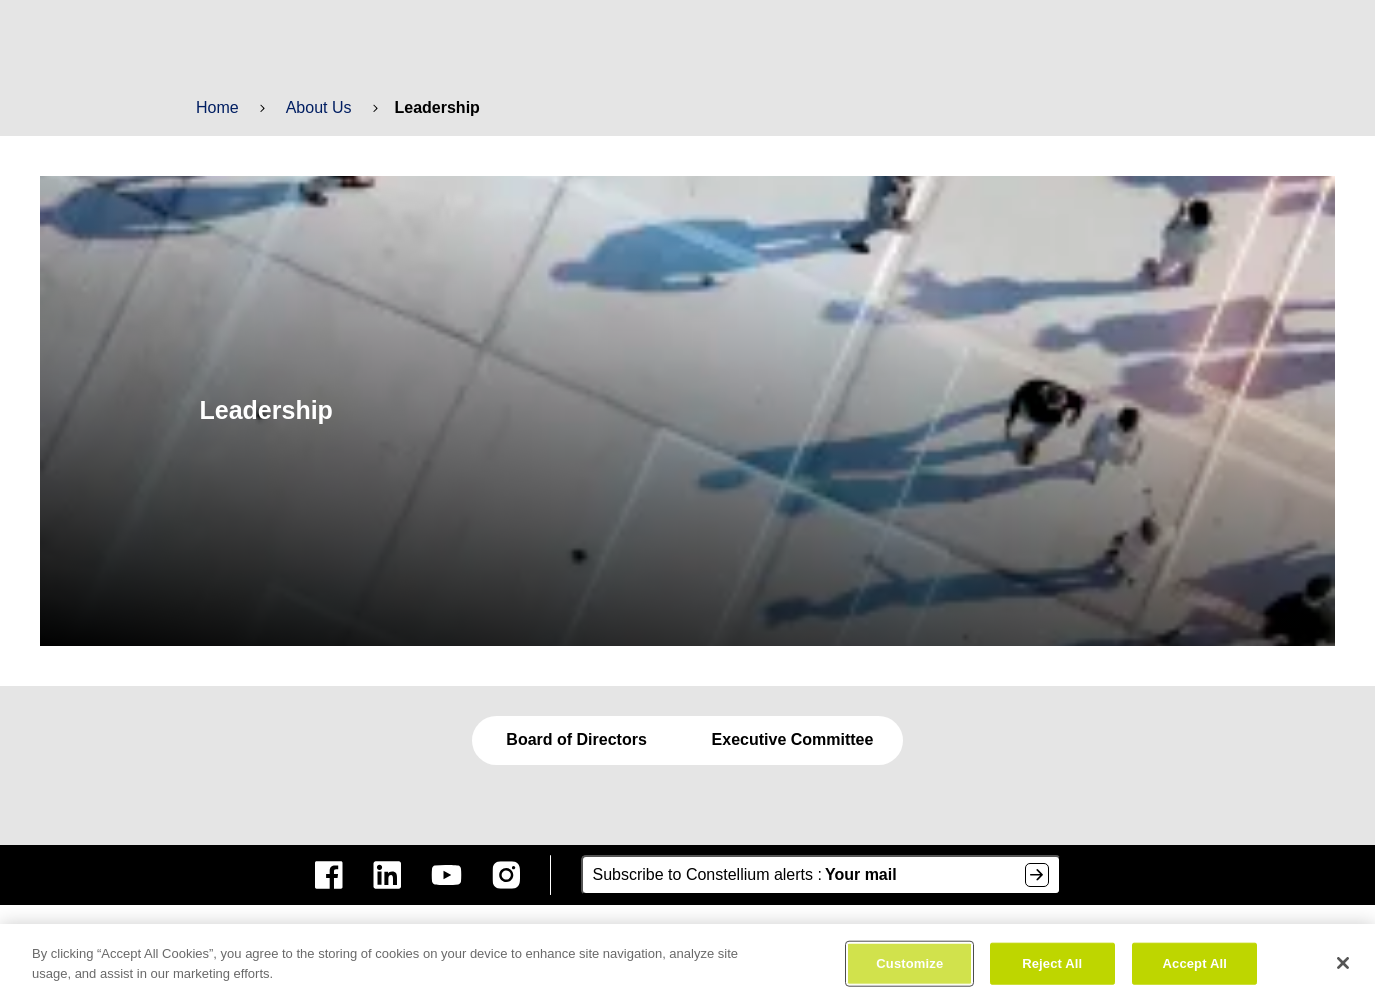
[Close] (1343, 968)
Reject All (1052, 968)
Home (217, 107)
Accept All (1194, 968)
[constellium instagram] (506, 875)
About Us (317, 107)
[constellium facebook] (329, 875)
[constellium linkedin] (387, 875)
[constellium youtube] (446, 875)
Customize (910, 968)
